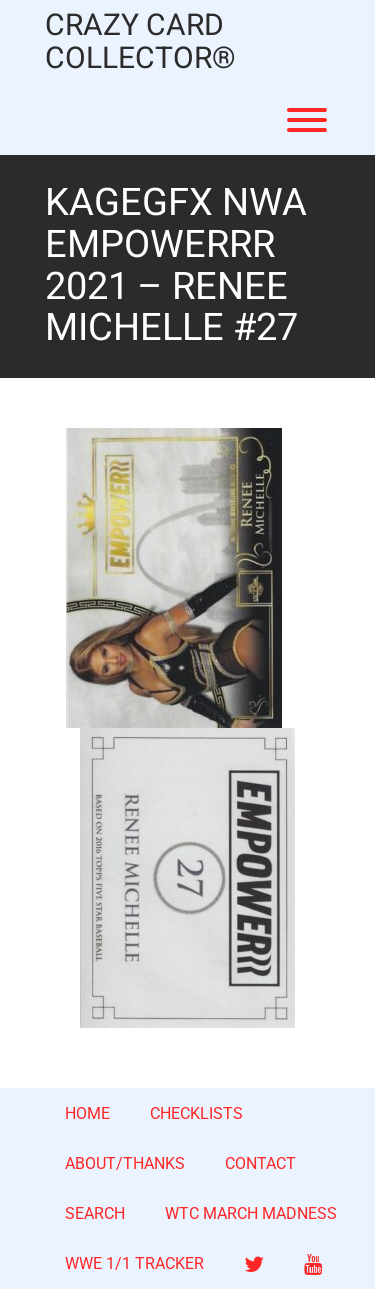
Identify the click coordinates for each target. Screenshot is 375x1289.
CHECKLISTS (196, 1113)
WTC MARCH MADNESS (251, 1213)
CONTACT (260, 1163)
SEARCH (95, 1213)
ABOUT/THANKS (125, 1163)
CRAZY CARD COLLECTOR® (140, 43)
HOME (87, 1113)
